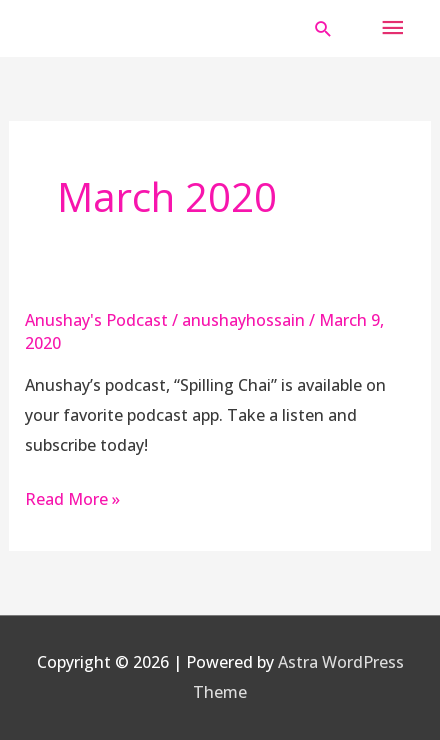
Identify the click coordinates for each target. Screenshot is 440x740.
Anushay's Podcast (96, 320)
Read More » (72, 499)
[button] (323, 28)
